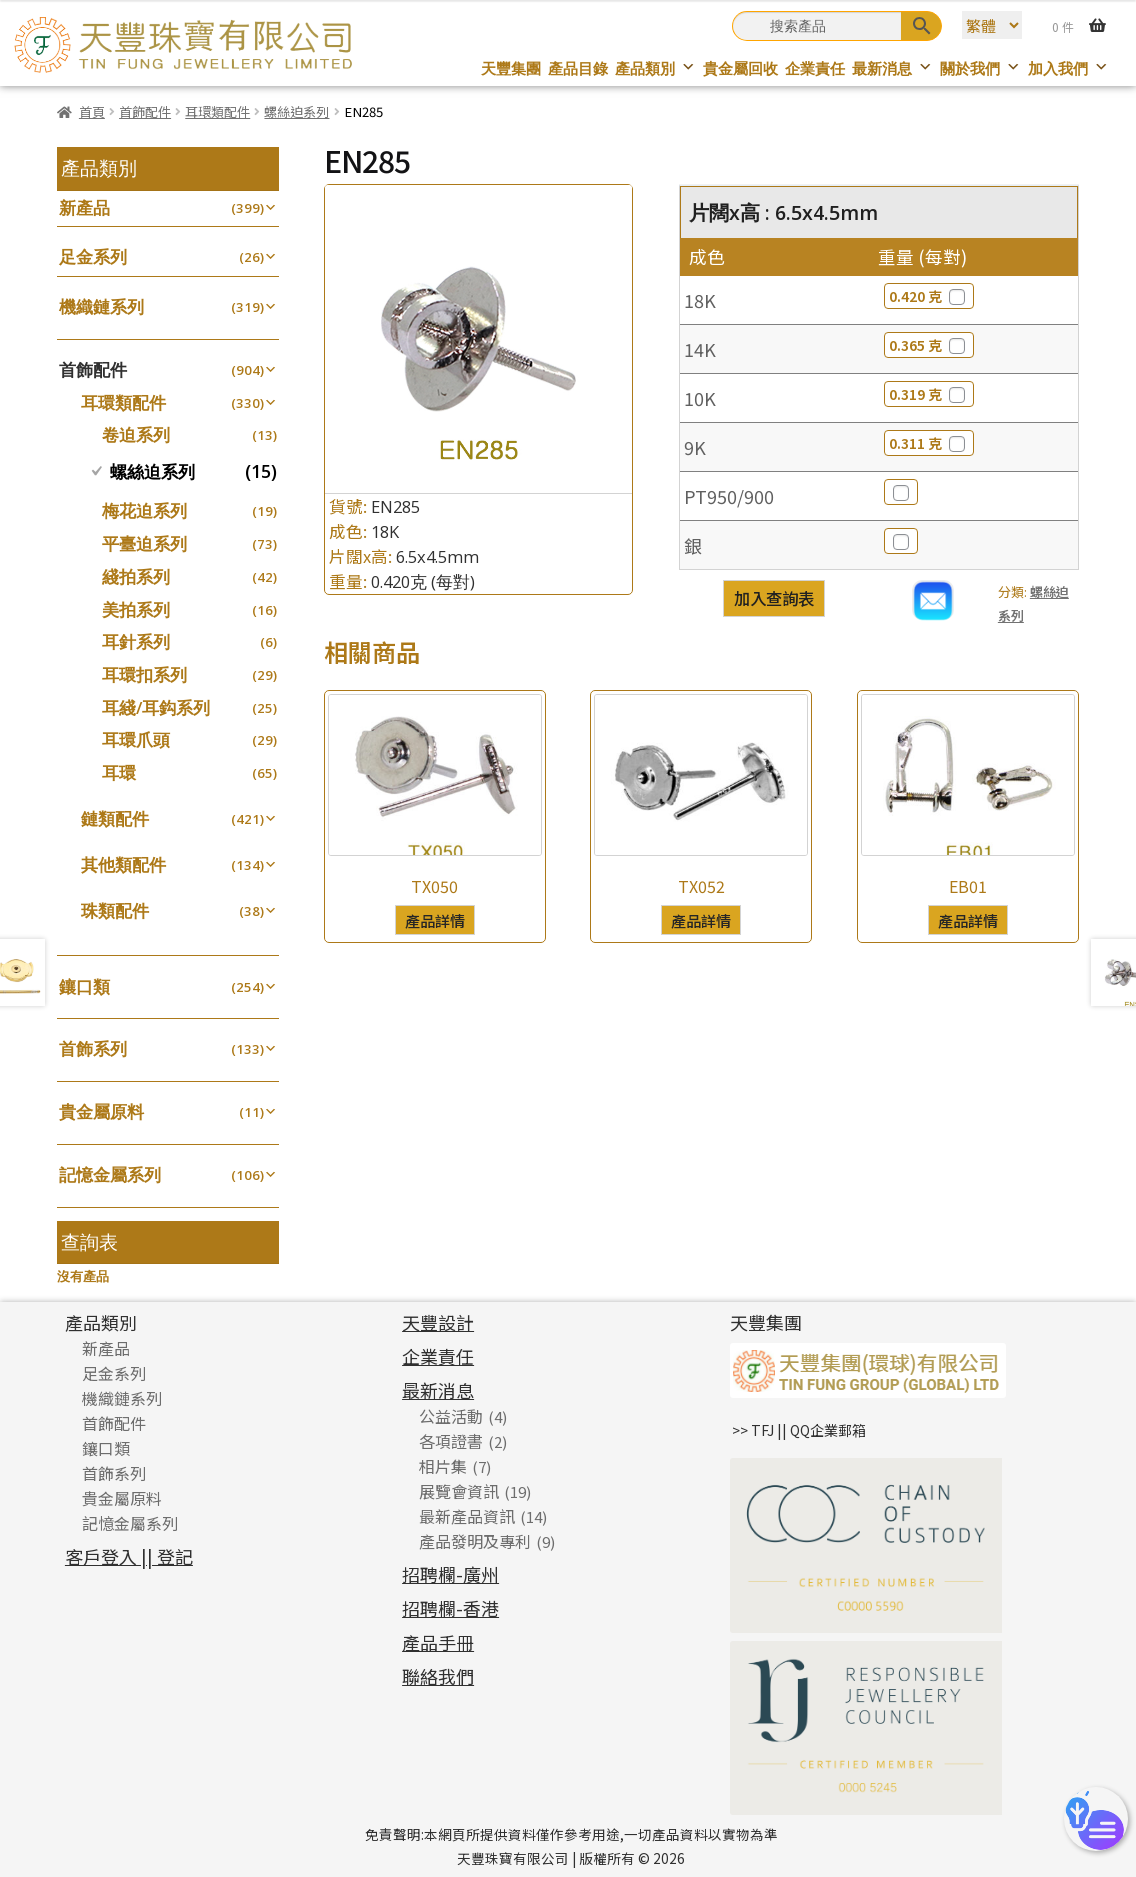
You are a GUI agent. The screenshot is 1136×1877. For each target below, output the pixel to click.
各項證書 (451, 1441)
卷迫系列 (136, 434)
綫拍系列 (136, 576)
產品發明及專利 (475, 1541)
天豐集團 (511, 68)
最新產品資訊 (467, 1516)
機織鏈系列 (101, 306)
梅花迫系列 (144, 510)
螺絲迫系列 (296, 111)
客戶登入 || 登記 (129, 1556)
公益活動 (451, 1416)
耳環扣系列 (144, 674)
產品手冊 (438, 1642)
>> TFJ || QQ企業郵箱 (799, 1430)
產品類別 (655, 68)
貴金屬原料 (101, 1111)
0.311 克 (929, 443)
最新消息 (892, 68)
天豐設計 (438, 1322)
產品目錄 (578, 68)
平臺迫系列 (144, 543)
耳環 (119, 772)
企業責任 (815, 68)
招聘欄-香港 (450, 1608)
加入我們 (1068, 68)
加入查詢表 (774, 598)
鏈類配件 (115, 818)
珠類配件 (115, 910)
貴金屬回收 (740, 68)
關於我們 (980, 68)
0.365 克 (929, 345)
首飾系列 (93, 1048)
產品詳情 (435, 920)
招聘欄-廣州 (450, 1574)
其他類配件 (123, 864)
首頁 (92, 111)
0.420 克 (929, 296)
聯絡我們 (438, 1676)
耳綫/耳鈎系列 (156, 707)
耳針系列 (136, 641)
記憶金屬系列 (110, 1174)
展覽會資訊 (459, 1491)
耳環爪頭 (136, 739)
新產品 (84, 207)
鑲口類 (84, 986)
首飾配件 (145, 111)
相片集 (443, 1466)
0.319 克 (929, 394)
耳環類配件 (217, 111)
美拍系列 (136, 609)
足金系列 (93, 256)
